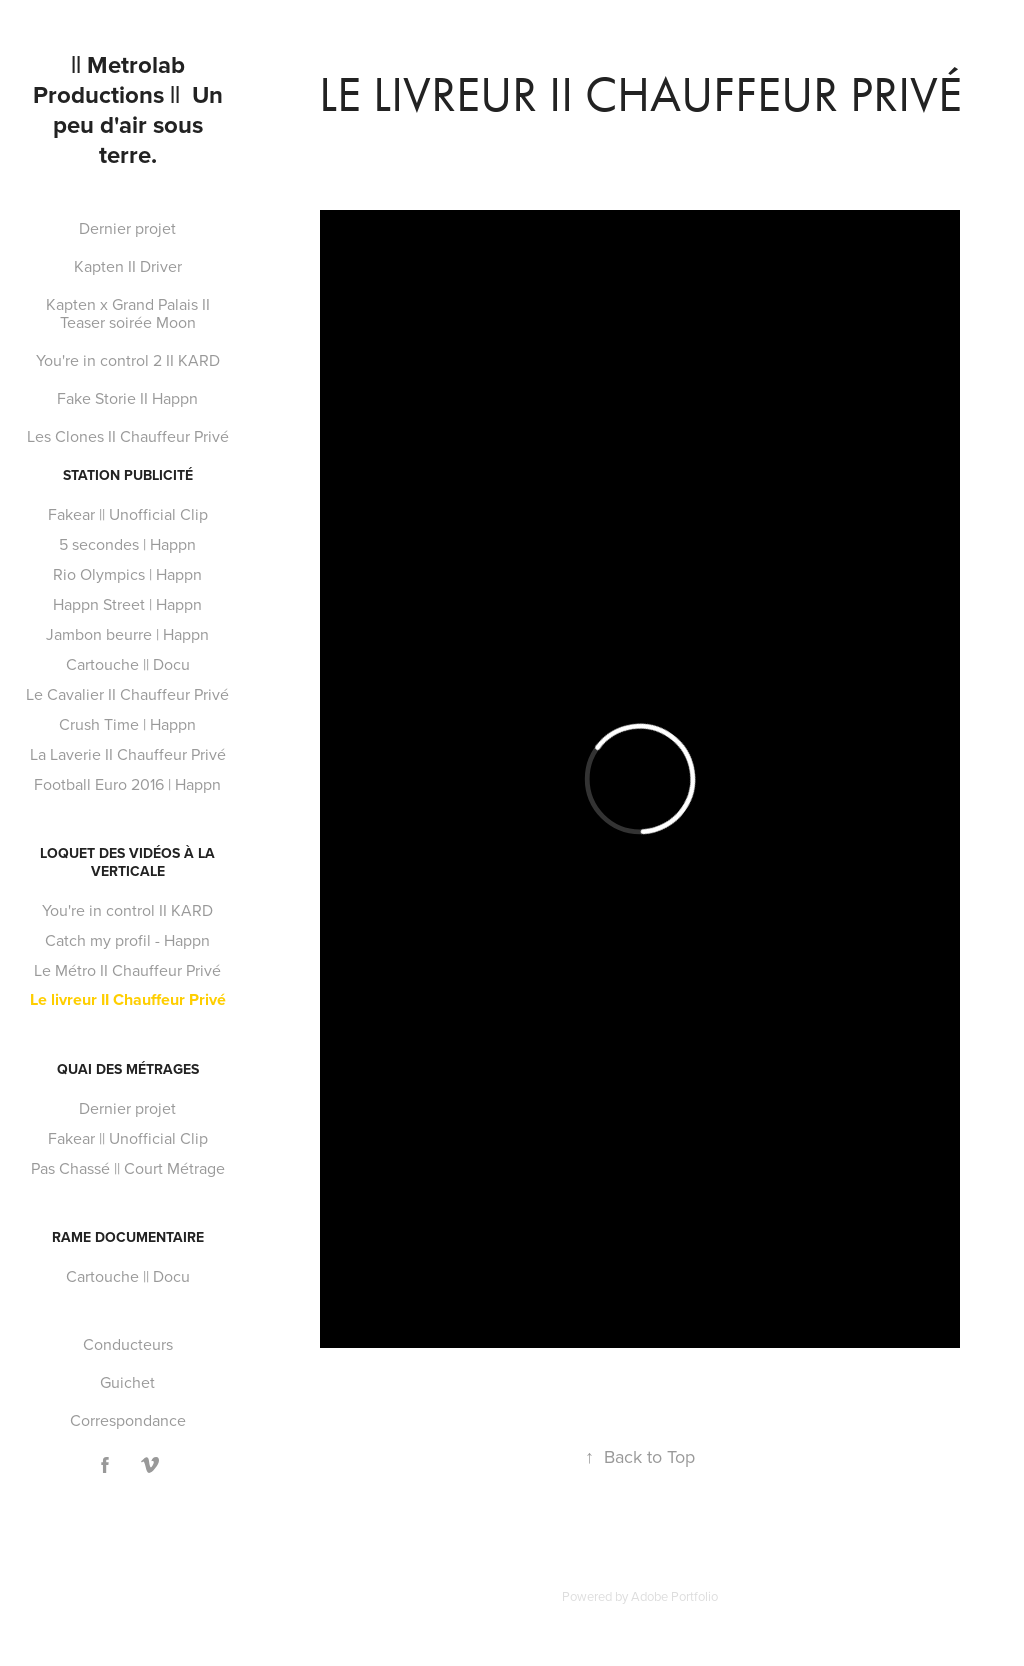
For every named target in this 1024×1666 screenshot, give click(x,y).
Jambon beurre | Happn (127, 634)
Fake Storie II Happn (127, 398)
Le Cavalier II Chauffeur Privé (127, 694)
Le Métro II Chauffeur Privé (127, 970)
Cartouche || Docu (128, 664)
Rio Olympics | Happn (127, 574)
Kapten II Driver (128, 266)
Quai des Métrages (128, 1069)
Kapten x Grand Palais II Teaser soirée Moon (128, 313)
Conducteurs (128, 1344)
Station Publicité (128, 475)
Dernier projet (127, 228)
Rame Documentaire (128, 1237)
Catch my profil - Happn (127, 940)
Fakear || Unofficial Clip (128, 514)
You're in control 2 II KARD (128, 360)
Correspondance (128, 1420)
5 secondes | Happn (127, 544)
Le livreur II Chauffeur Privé (128, 999)
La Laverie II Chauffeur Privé (128, 754)
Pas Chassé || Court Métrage (128, 1168)
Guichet (127, 1382)
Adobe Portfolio (674, 1596)
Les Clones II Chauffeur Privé (128, 436)
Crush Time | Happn (127, 724)
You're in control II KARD (127, 910)
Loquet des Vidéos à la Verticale (127, 862)
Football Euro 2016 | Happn (127, 784)
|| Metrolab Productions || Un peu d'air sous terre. (131, 109)
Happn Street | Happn (127, 604)
